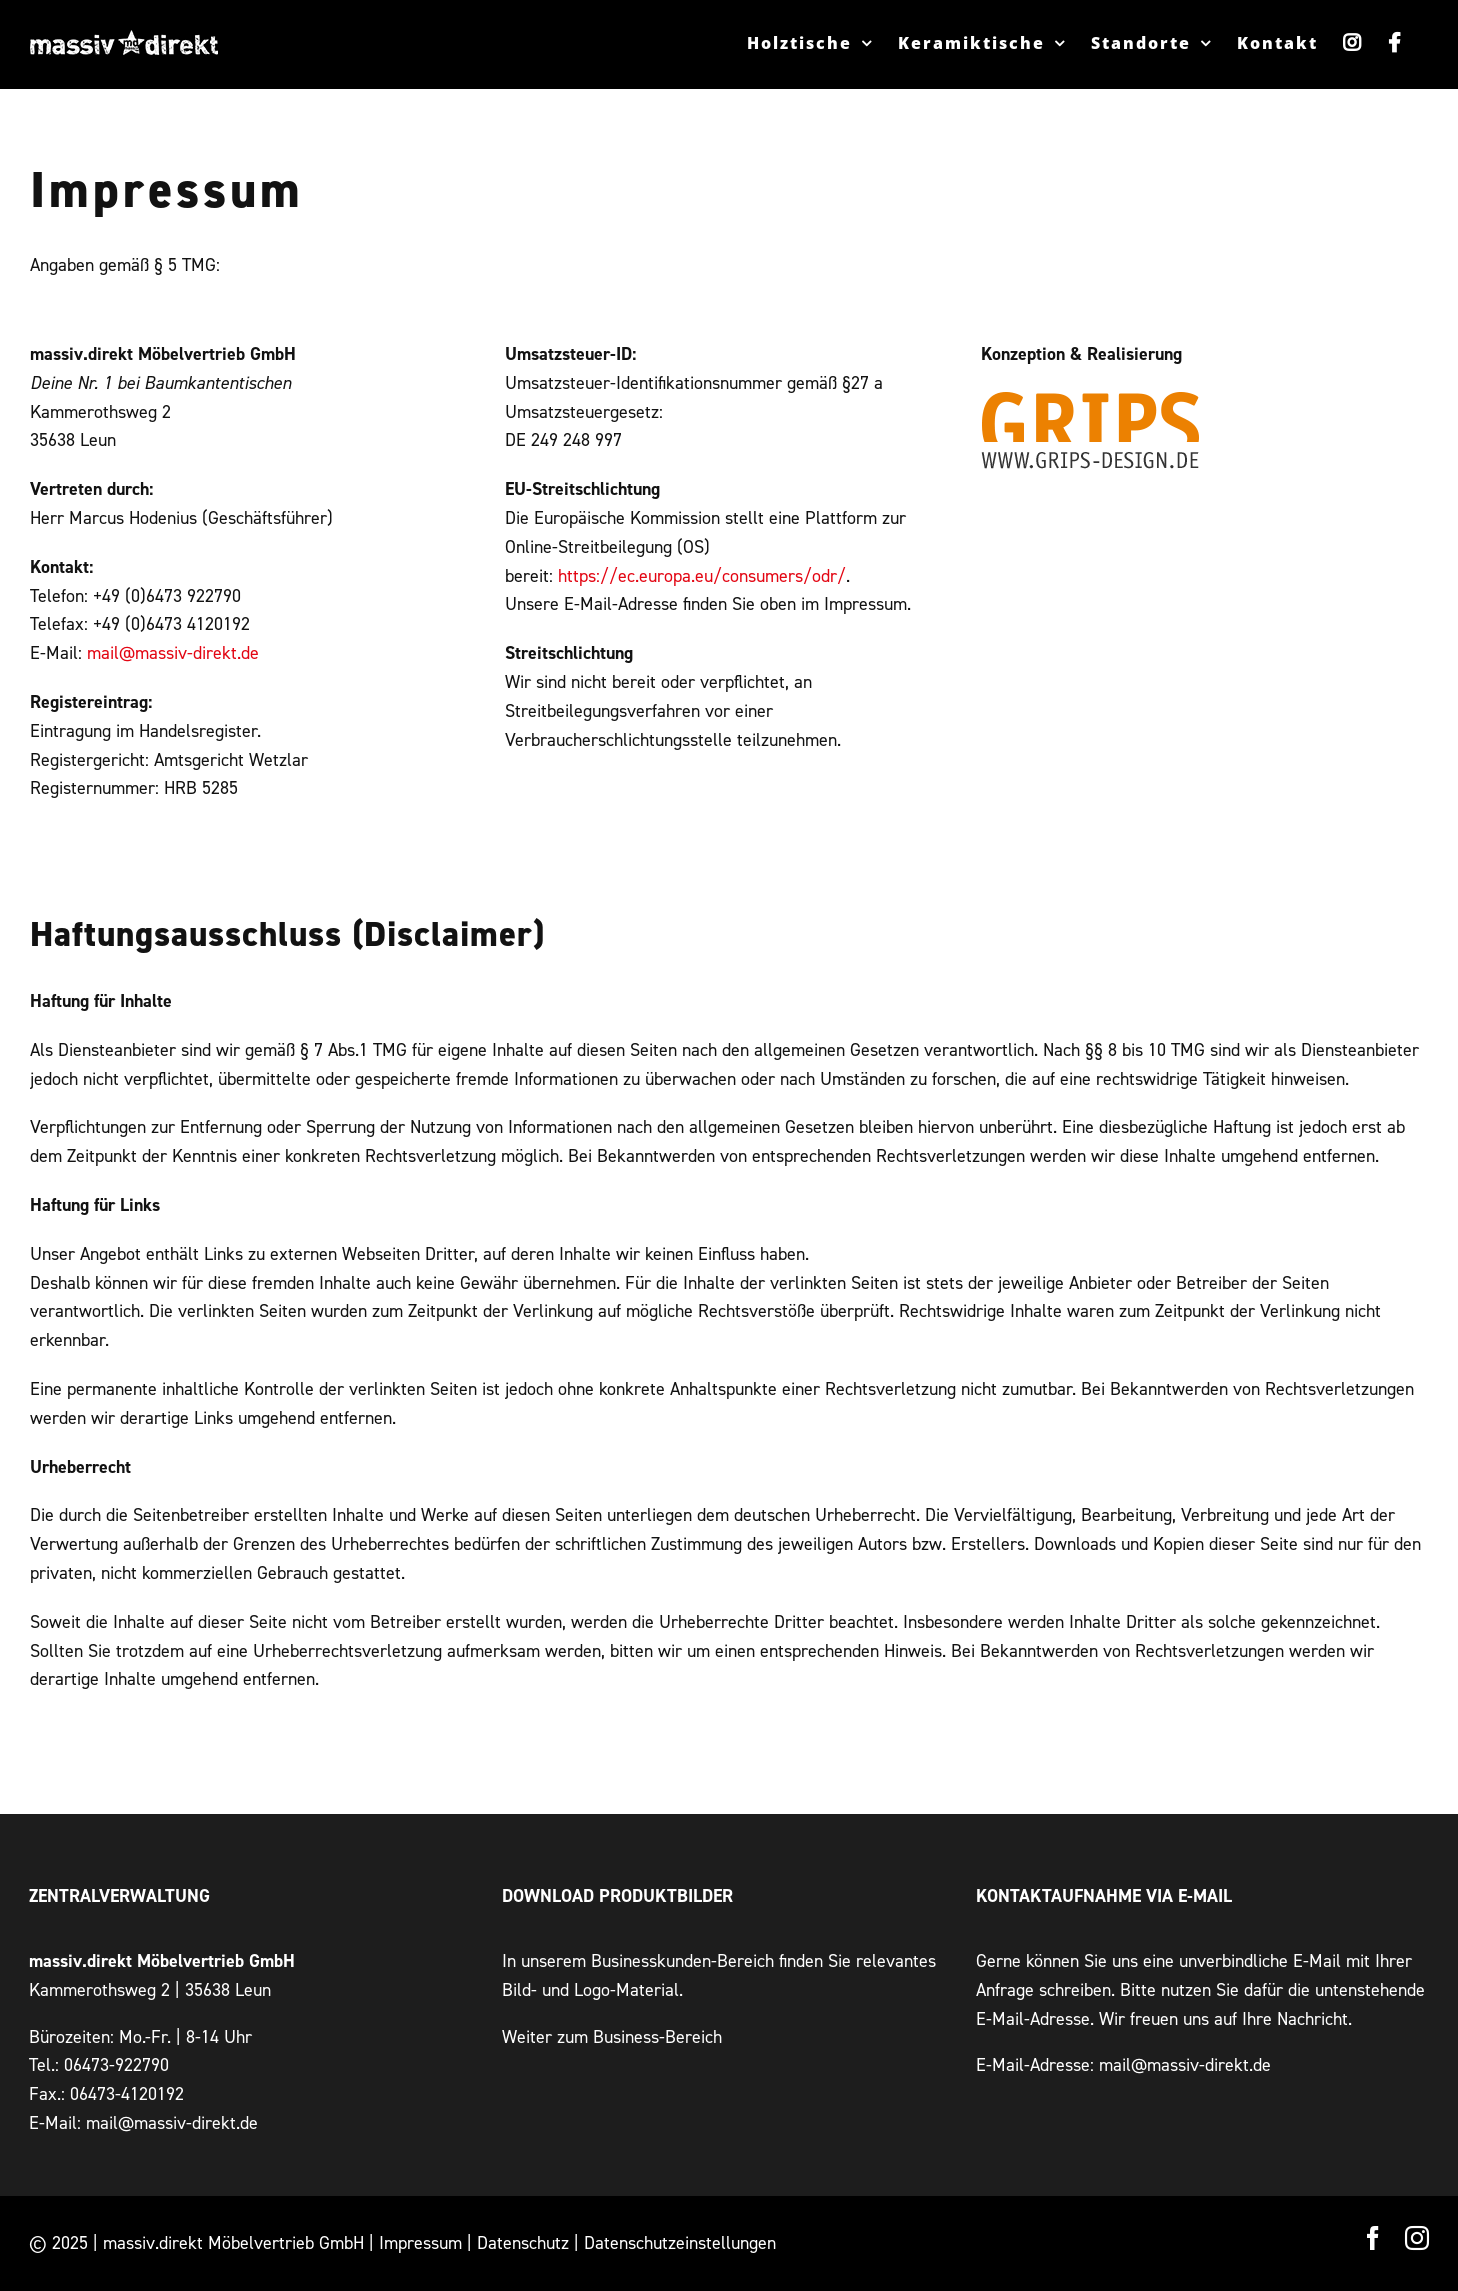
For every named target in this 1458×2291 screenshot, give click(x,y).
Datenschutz (523, 2242)
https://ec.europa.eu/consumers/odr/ (702, 575)
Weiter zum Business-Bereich (612, 2036)
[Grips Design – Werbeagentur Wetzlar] (1091, 397)
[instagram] (1417, 2238)
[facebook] (1373, 2238)
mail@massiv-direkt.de (173, 652)
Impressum (420, 2242)
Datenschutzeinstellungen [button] (680, 2242)
